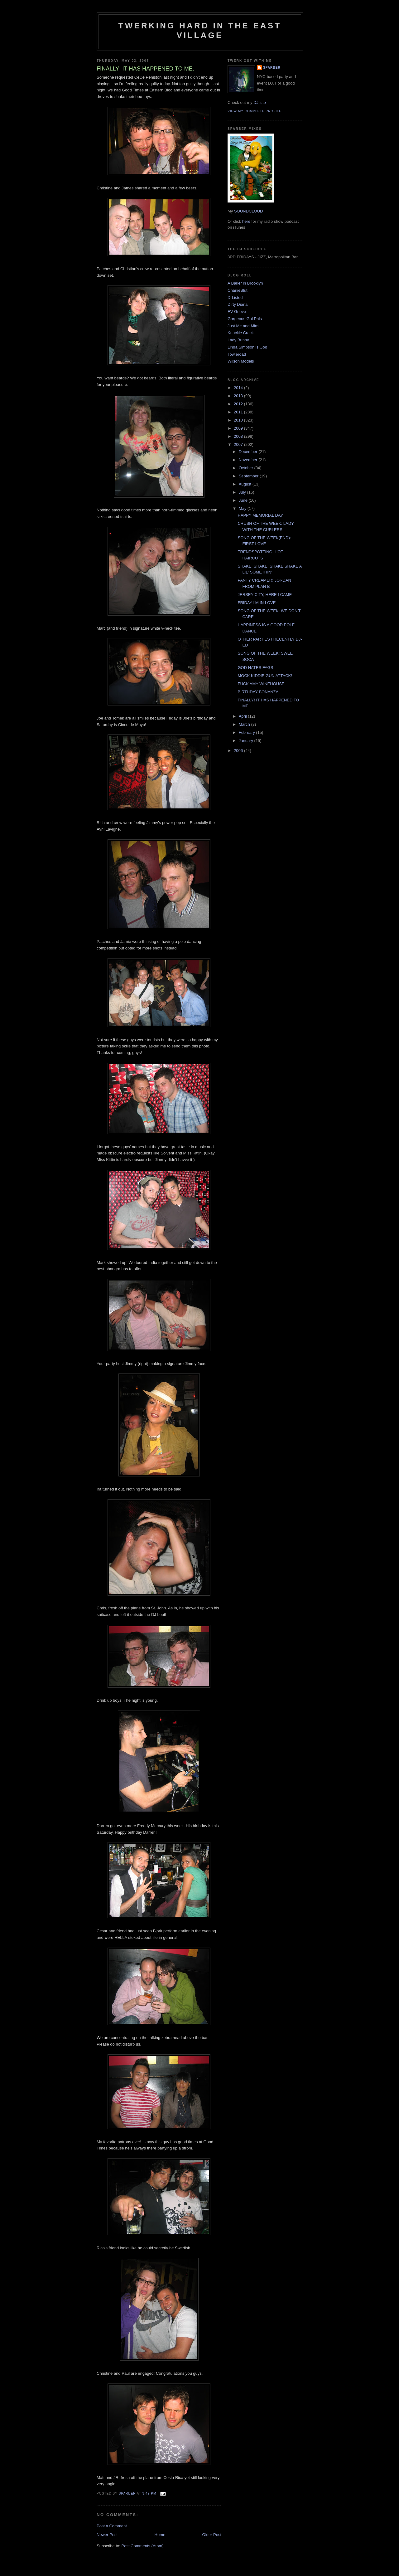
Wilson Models (241, 361)
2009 (239, 428)
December (249, 451)
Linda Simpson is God (247, 347)
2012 (239, 404)
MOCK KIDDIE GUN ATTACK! (265, 675)
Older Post (211, 2534)
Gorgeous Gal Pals (245, 318)
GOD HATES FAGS (255, 667)
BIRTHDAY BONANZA (258, 692)
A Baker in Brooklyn (245, 283)
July (243, 492)
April (243, 716)
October (246, 468)
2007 (239, 444)
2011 (239, 412)
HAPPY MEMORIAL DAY (260, 515)
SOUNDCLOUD (248, 211)
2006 (239, 750)
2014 (239, 387)
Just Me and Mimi (243, 326)
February (247, 732)
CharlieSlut (238, 290)
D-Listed (235, 297)
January (246, 740)
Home (160, 2534)
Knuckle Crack (241, 332)
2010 (239, 420)
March (245, 724)
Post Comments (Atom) (143, 2546)
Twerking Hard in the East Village (199, 30)
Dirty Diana (238, 304)
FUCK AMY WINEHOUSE (261, 683)
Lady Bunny (238, 340)
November (249, 459)
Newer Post (107, 2534)
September (249, 476)
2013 (239, 395)
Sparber (272, 67)
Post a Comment (112, 2526)
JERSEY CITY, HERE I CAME (265, 594)
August (245, 484)
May (243, 508)
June (244, 500)
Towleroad (237, 354)
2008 (239, 436)
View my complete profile (254, 111)
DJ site (259, 102)
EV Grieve (237, 311)
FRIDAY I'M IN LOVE (257, 602)
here (246, 221)
